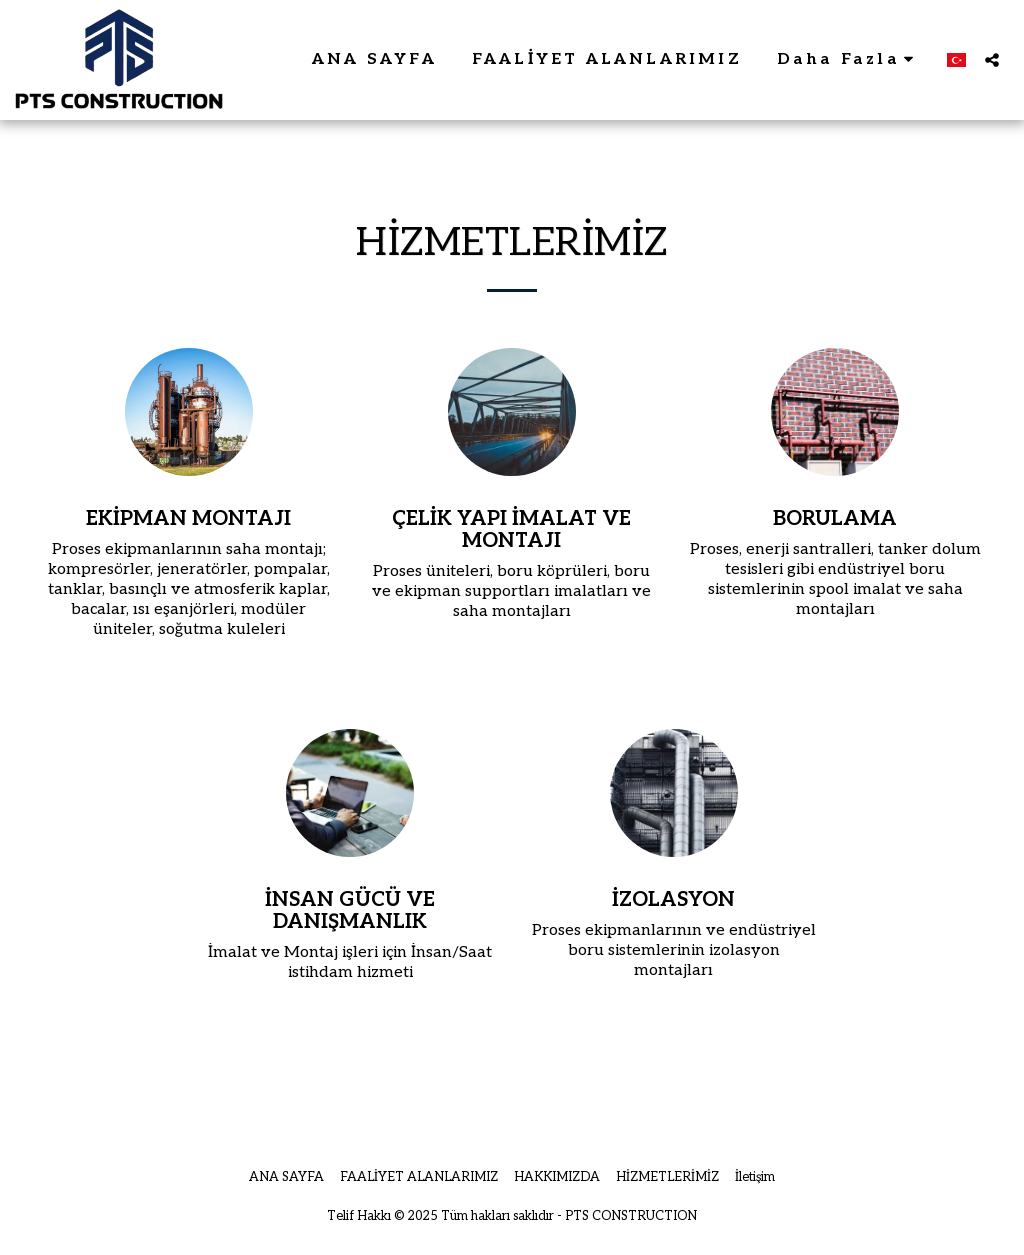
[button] (992, 59)
